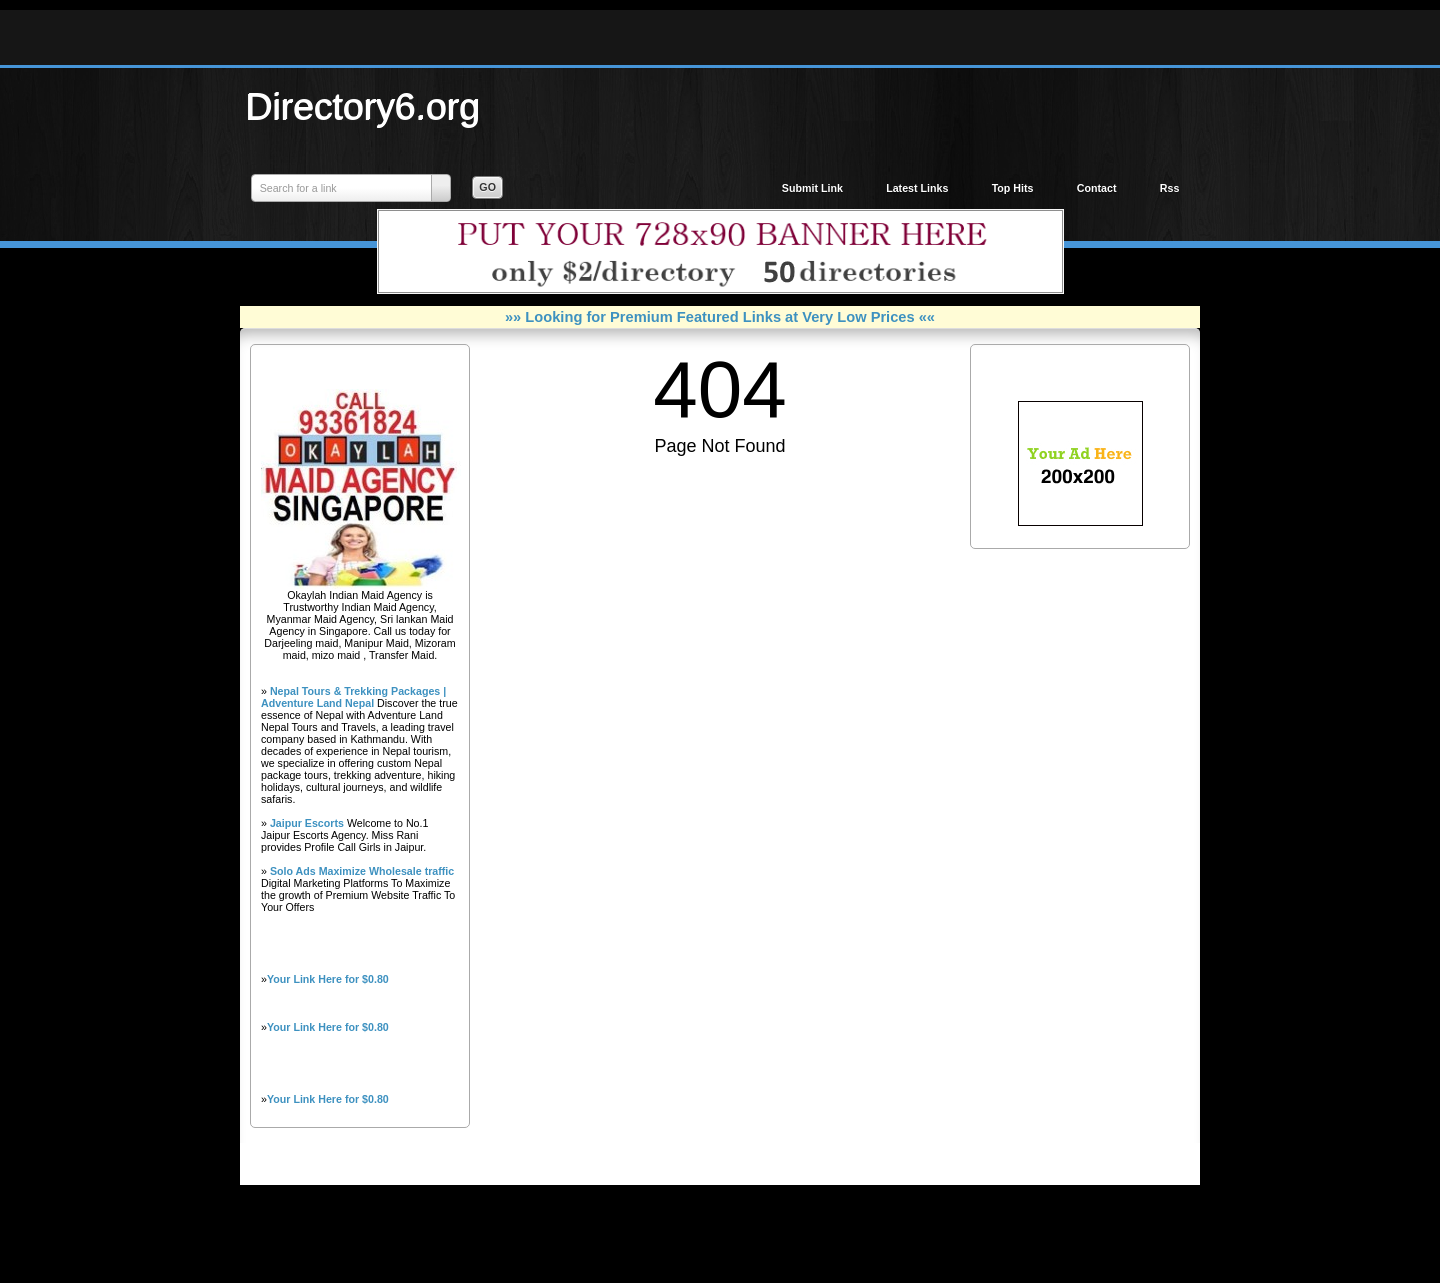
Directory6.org (363, 106)
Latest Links (917, 188)
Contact (1097, 188)
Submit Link (812, 188)
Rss (1170, 188)
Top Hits (1013, 188)
